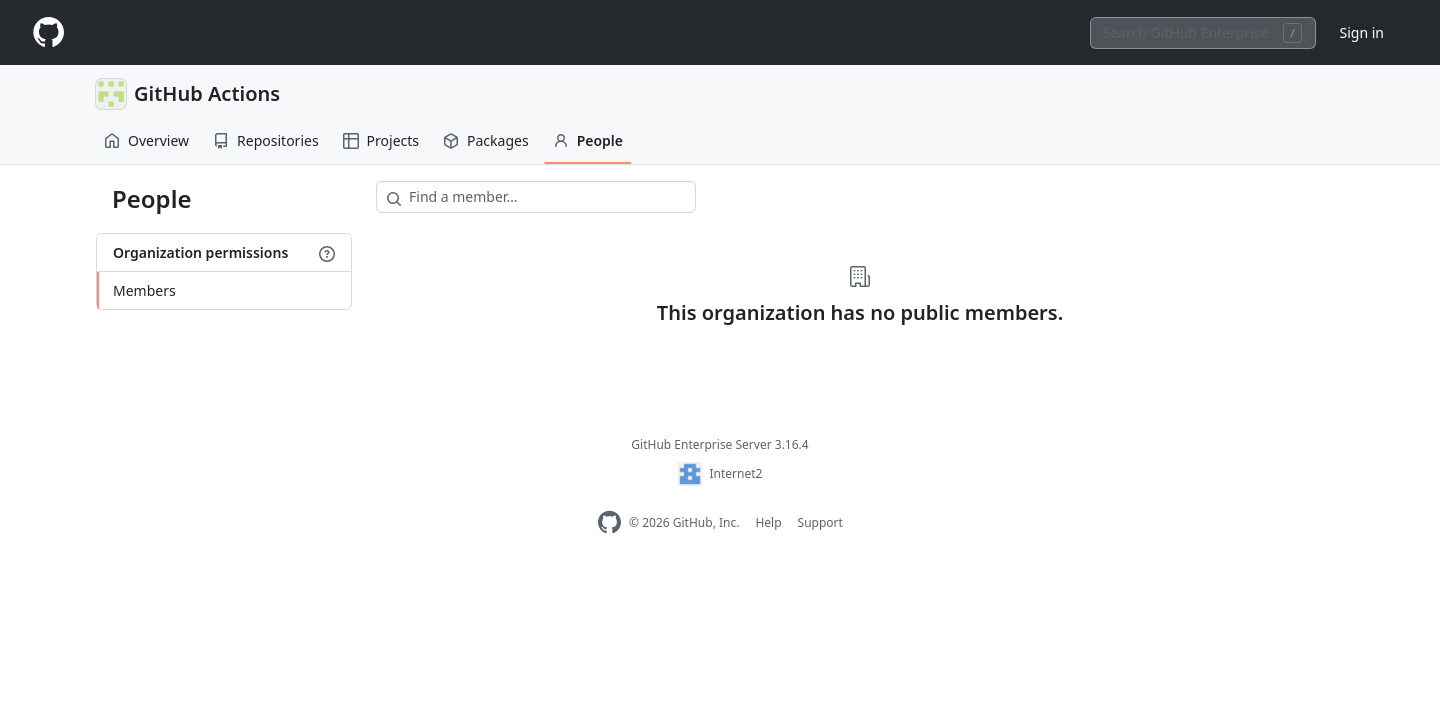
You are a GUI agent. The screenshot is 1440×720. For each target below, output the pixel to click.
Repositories (266, 140)
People (588, 140)
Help (768, 522)
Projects (381, 140)
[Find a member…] (536, 197)
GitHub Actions (207, 93)
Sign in (1362, 32)
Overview (146, 140)
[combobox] (1203, 33)
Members (144, 290)
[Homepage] (48, 32)
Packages (486, 140)
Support (820, 522)
